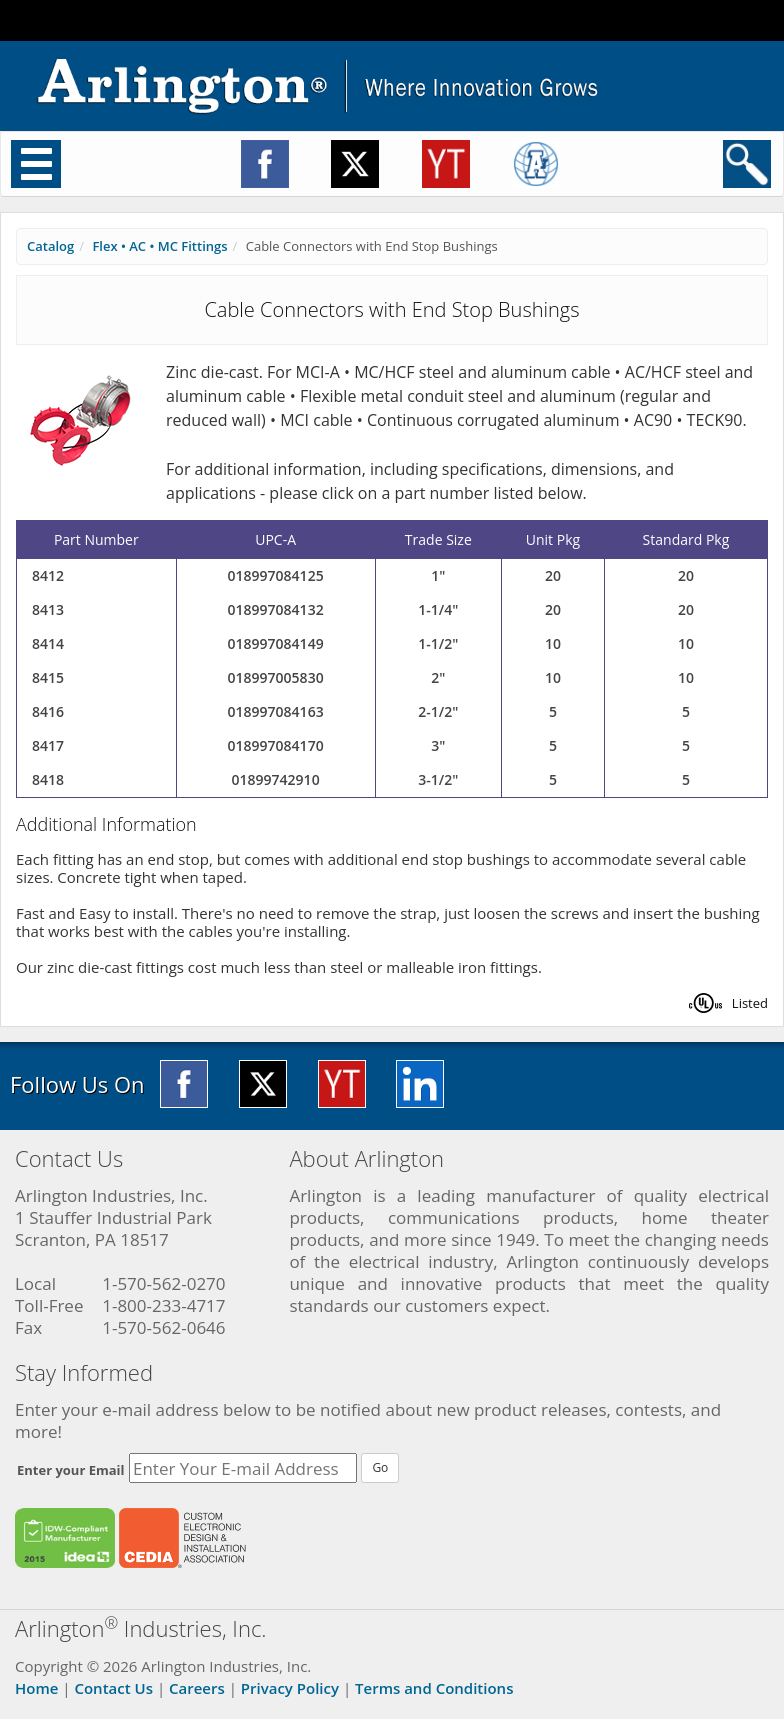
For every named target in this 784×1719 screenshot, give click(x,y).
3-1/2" (438, 779)
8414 (48, 643)
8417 (48, 745)
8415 (48, 677)
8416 (48, 711)
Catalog (50, 246)
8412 (48, 575)
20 (553, 575)
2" (438, 677)
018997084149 (276, 643)
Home (36, 1688)
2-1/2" (438, 711)
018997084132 (276, 609)
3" (438, 745)
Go (380, 1467)
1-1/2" (438, 643)
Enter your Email (71, 1470)
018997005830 (276, 677)
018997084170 (276, 745)
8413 (48, 609)
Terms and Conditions (434, 1688)
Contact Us (113, 1688)
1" (438, 575)
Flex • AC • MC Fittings (159, 246)
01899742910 (276, 779)
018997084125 (276, 575)
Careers (197, 1688)
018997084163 (276, 711)
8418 (48, 779)
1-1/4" (438, 609)
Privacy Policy (290, 1688)
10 (553, 643)
